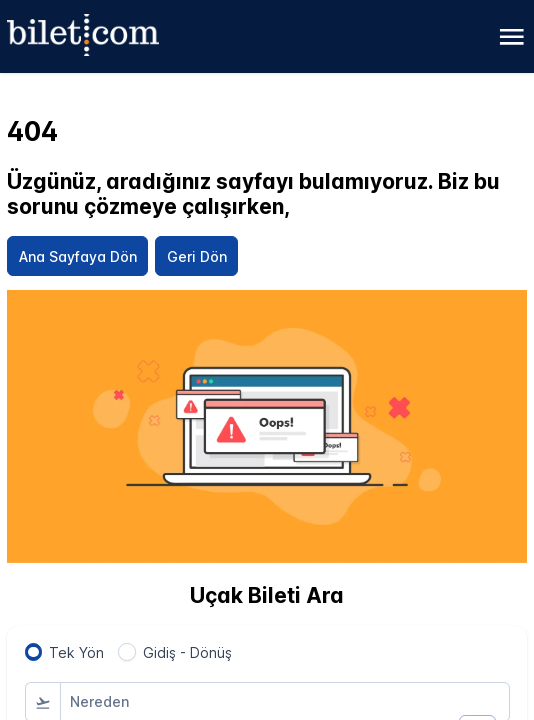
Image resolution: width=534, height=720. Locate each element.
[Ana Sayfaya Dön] (77, 256)
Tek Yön (76, 652)
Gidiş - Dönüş (187, 652)
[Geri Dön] (196, 256)
